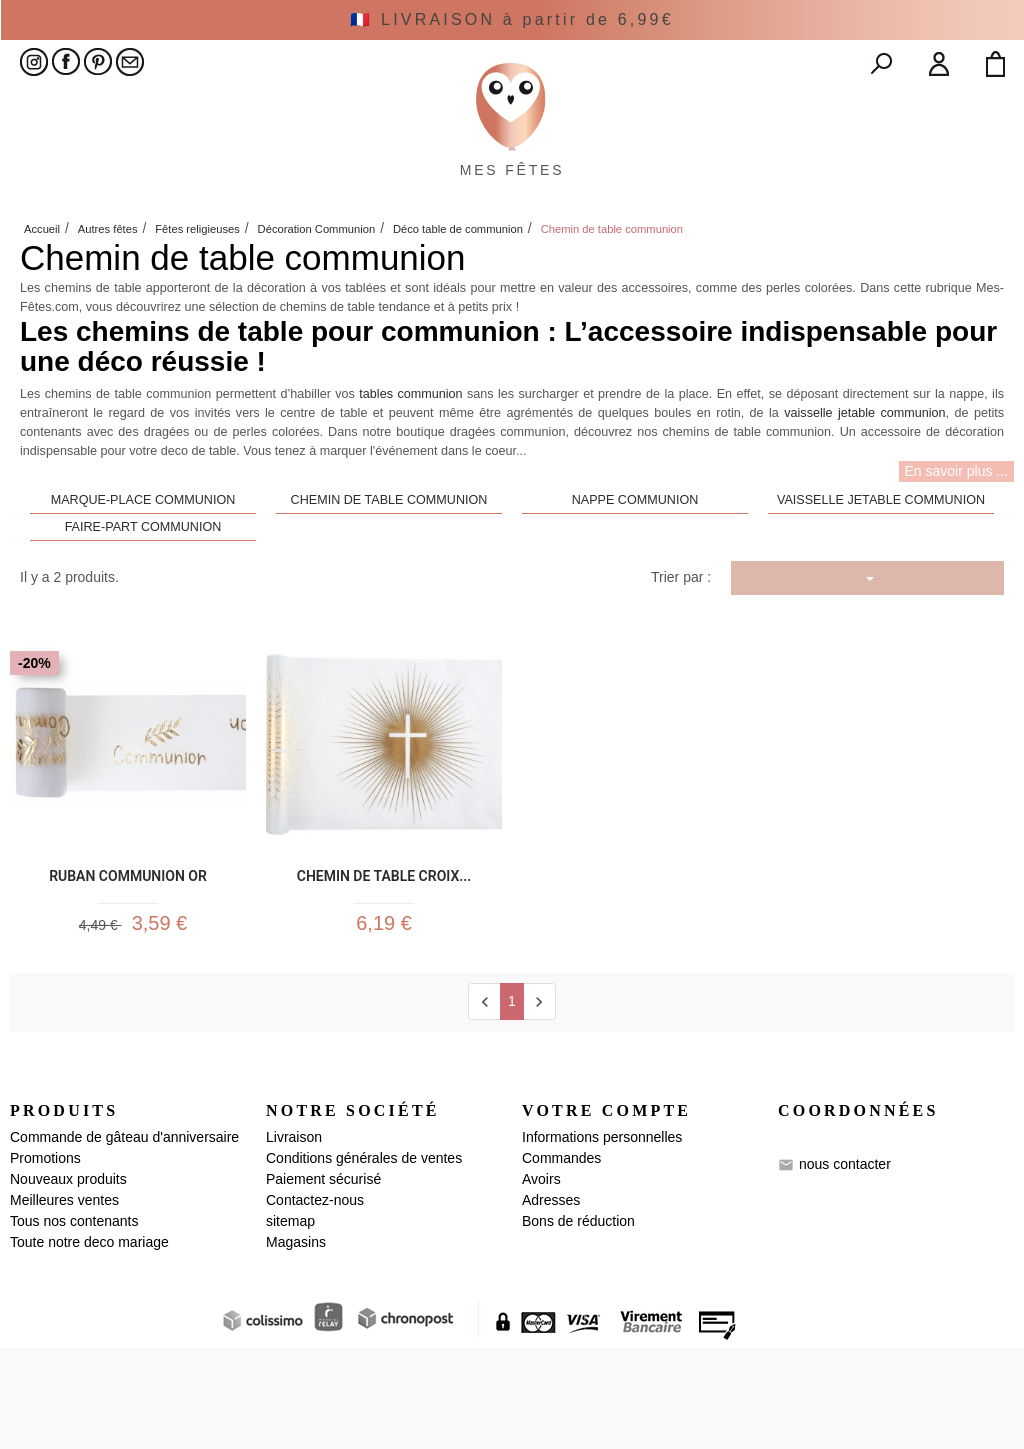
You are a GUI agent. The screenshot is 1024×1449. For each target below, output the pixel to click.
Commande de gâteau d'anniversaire (124, 1238)
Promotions (45, 1259)
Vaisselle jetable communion (881, 592)
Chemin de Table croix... (384, 966)
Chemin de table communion (389, 592)
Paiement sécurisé (323, 1280)
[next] (539, 1102)
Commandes (561, 1259)
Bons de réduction (578, 1322)
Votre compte (606, 1212)
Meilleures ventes (64, 1301)
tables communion (410, 486)
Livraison (294, 1238)
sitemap (290, 1322)
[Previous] (484, 1102)
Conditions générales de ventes (364, 1259)
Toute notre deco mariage (89, 1343)
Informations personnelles (602, 1238)
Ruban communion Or (128, 966)
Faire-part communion (143, 619)
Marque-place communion (143, 592)
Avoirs (541, 1280)
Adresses (551, 1301)
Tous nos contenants (74, 1322)
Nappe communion (635, 592)
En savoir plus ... (957, 562)
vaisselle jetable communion (864, 505)
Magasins (296, 1343)
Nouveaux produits (68, 1280)
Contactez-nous (315, 1301)
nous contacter (845, 1265)
